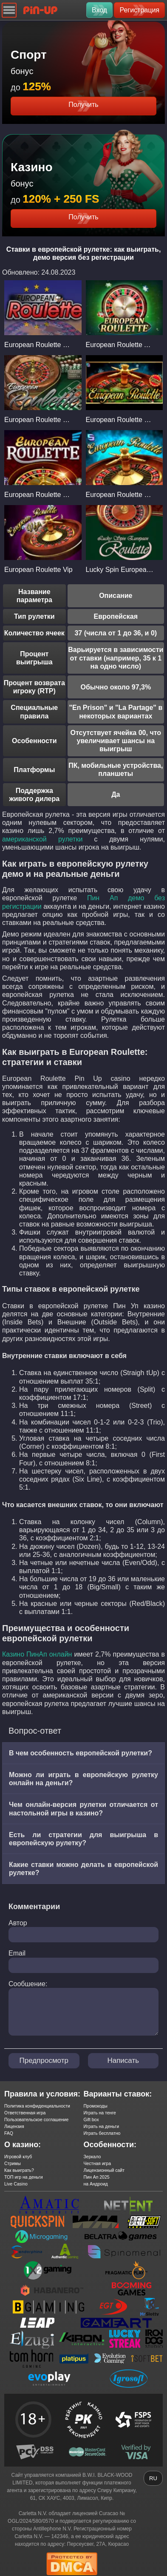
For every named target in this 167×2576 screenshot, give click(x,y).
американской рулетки (42, 839)
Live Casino (16, 2183)
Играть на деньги (101, 2126)
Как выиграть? (19, 2170)
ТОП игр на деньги (23, 2177)
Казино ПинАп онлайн (37, 1654)
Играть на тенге (100, 2112)
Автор (17, 1923)
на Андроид (96, 2183)
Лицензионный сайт (104, 2170)
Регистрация (139, 10)
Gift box (91, 2119)
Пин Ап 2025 (97, 2177)
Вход (99, 10)
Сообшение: (27, 1983)
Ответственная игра (24, 2112)
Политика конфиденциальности (37, 2105)
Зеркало (92, 2156)
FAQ (8, 2133)
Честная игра (97, 2163)
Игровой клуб (18, 2156)
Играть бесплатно (102, 2133)
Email (16, 1953)
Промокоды (96, 2105)
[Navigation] (9, 10)
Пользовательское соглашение (36, 2119)
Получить (83, 104)
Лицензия (14, 2126)
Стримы (12, 2163)
